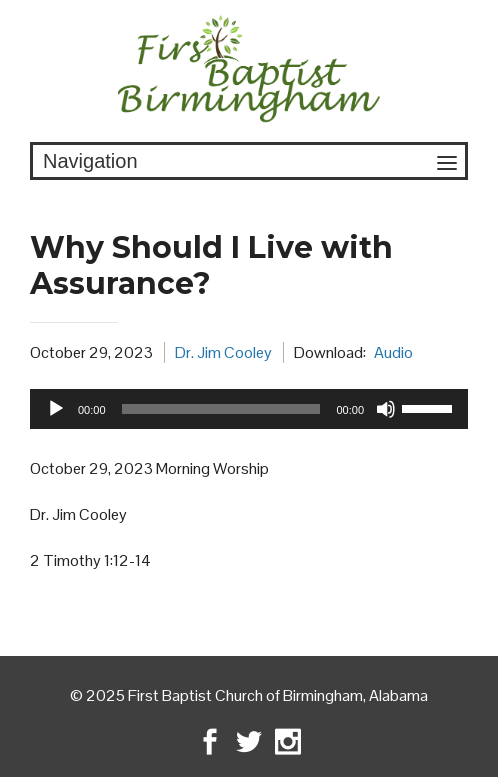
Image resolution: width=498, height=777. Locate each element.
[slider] (221, 409)
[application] (249, 409)
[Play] (56, 409)
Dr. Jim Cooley (223, 352)
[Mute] (386, 409)
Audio (393, 352)
